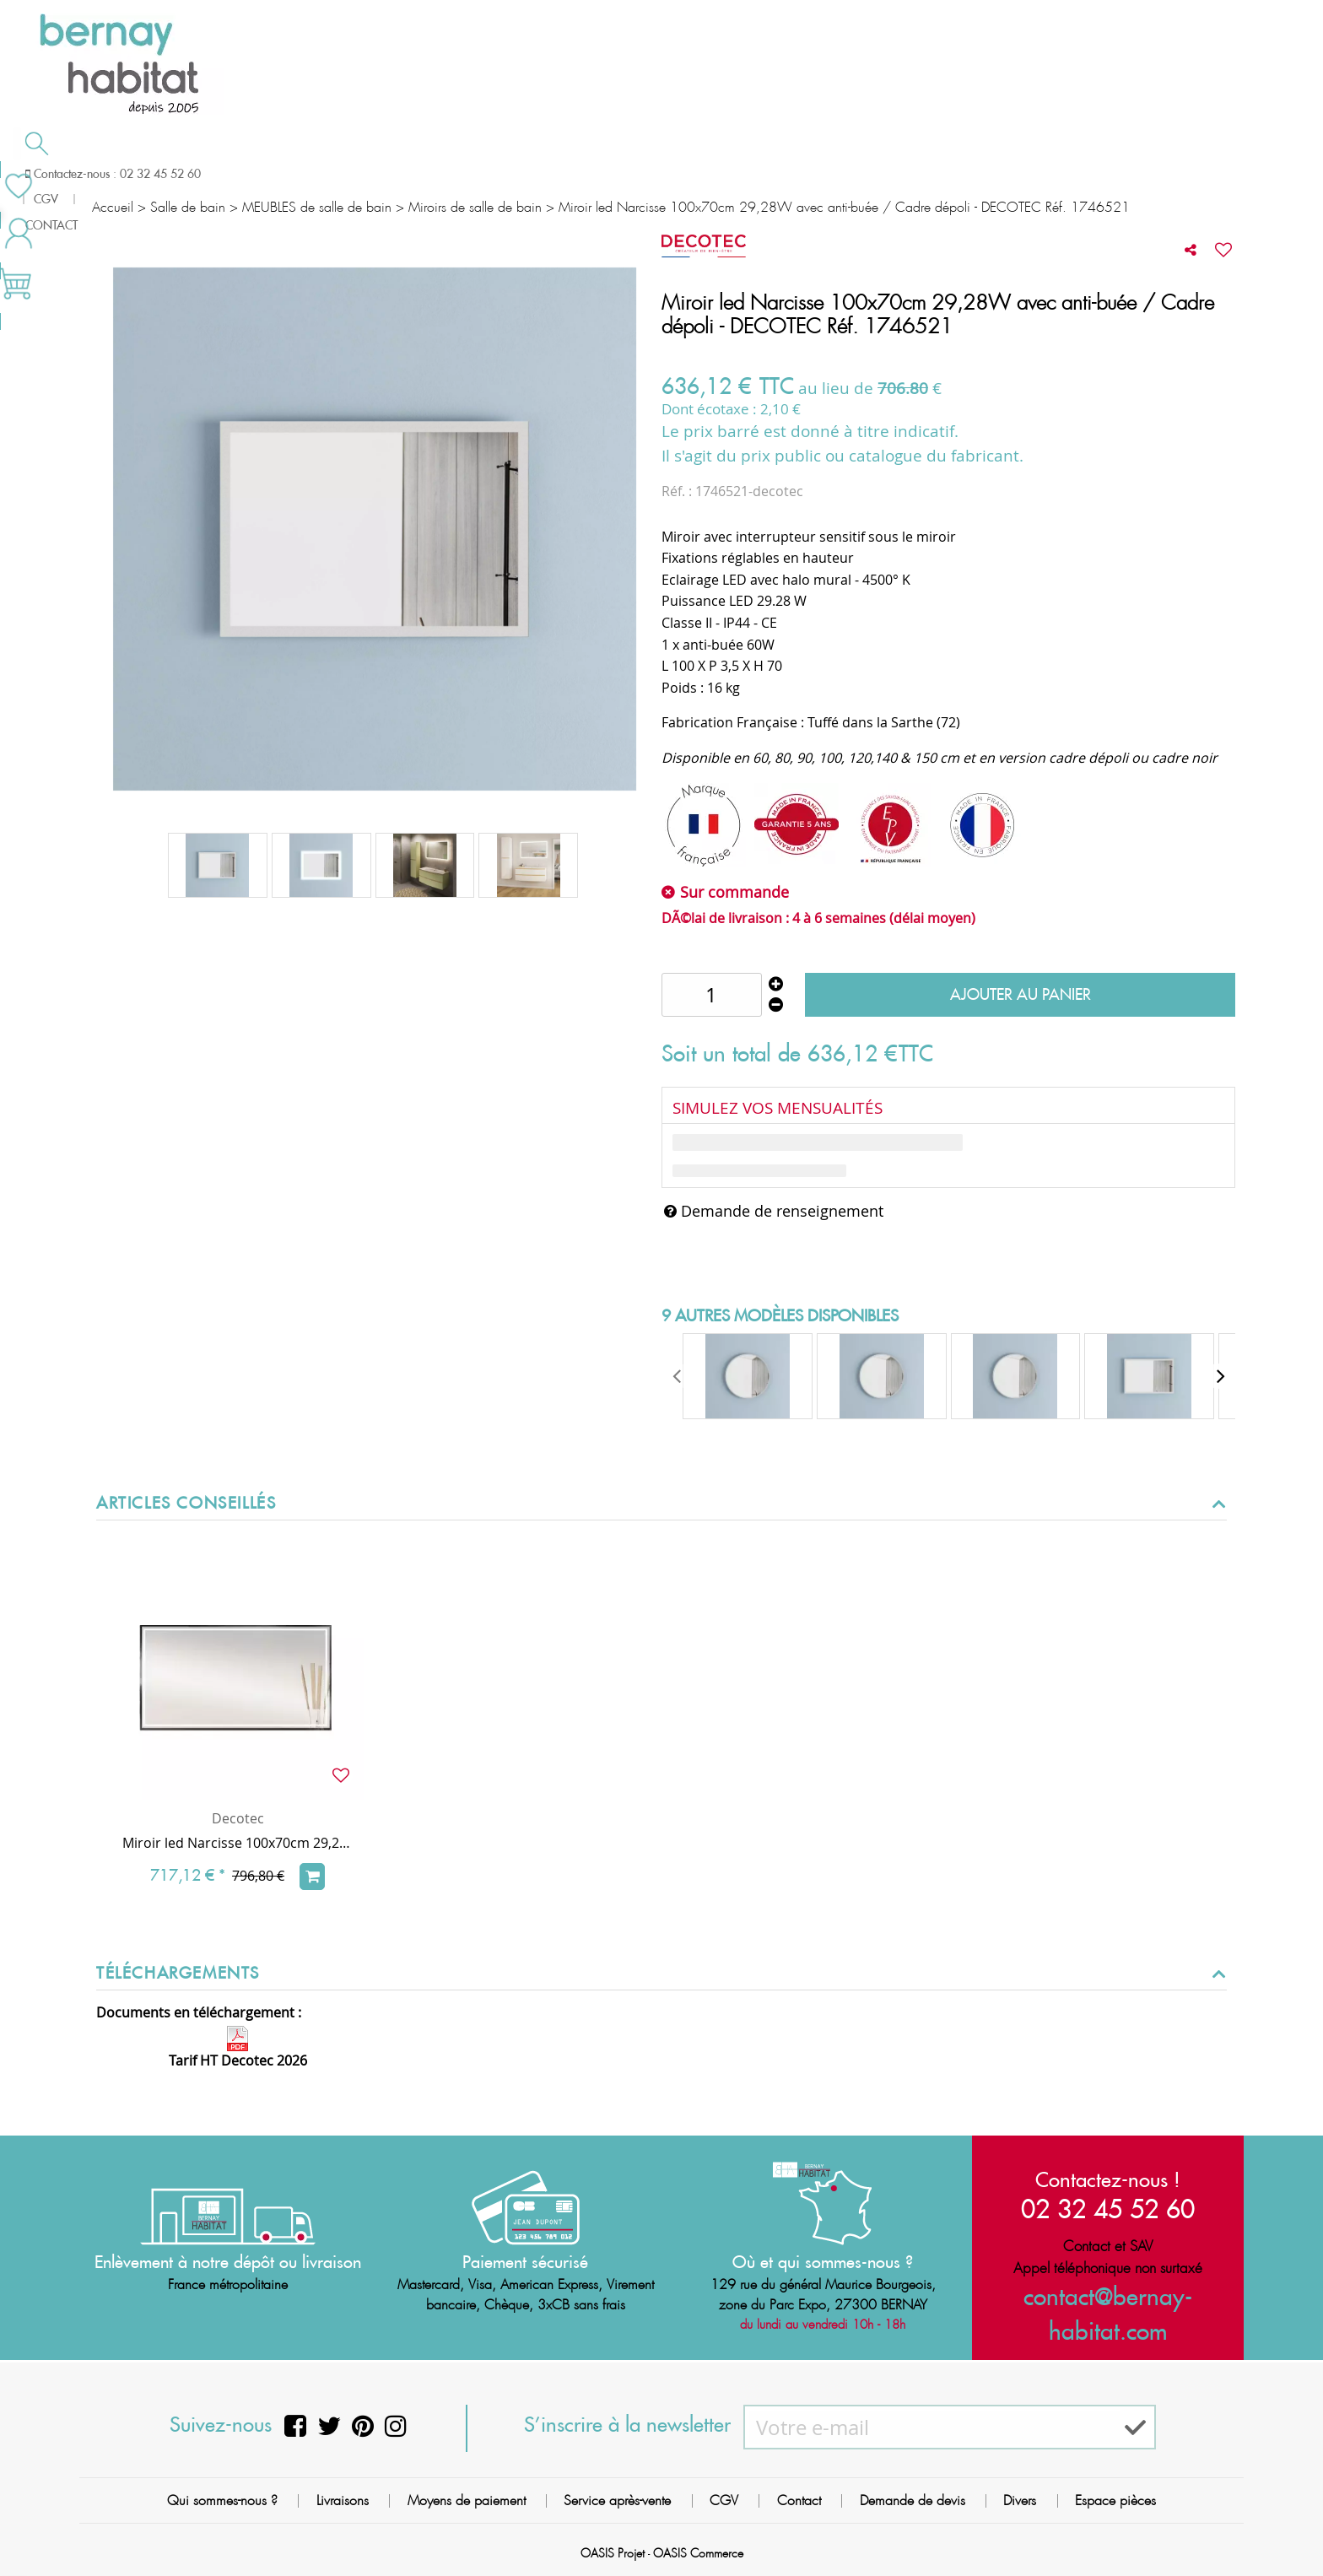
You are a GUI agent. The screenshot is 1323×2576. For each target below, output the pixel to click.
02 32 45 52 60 (1108, 2207)
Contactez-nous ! (1107, 2178)
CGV (724, 2500)
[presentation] (678, 1376)
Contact (799, 2500)
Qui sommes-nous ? (222, 2500)
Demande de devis (750, 172)
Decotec (238, 1818)
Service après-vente (617, 2500)
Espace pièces (1115, 2500)
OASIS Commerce (698, 2553)
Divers (1019, 2500)
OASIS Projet (612, 2553)
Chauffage (372, 174)
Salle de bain (173, 174)
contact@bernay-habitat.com (1108, 2297)
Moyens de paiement (467, 2500)
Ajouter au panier (1020, 994)
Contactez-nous (965, 172)
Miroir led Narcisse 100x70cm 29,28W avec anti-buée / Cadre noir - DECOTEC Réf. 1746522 (237, 1842)
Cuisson (550, 174)
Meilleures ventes (1148, 172)
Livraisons (342, 2500)
